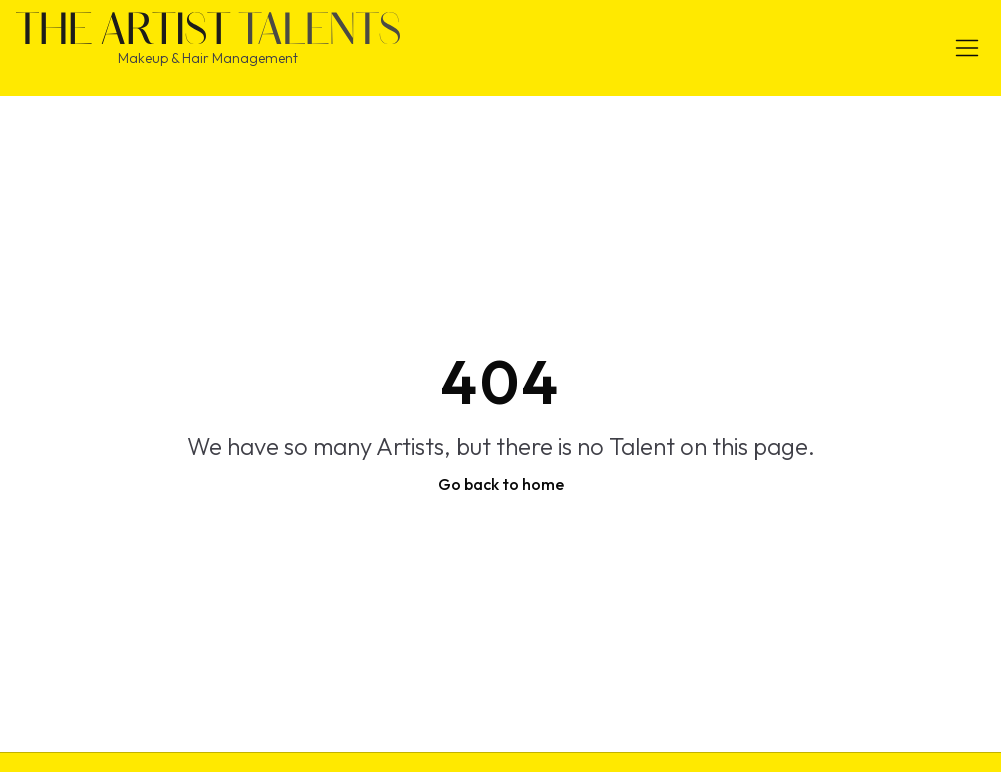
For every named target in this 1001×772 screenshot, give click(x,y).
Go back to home (501, 484)
